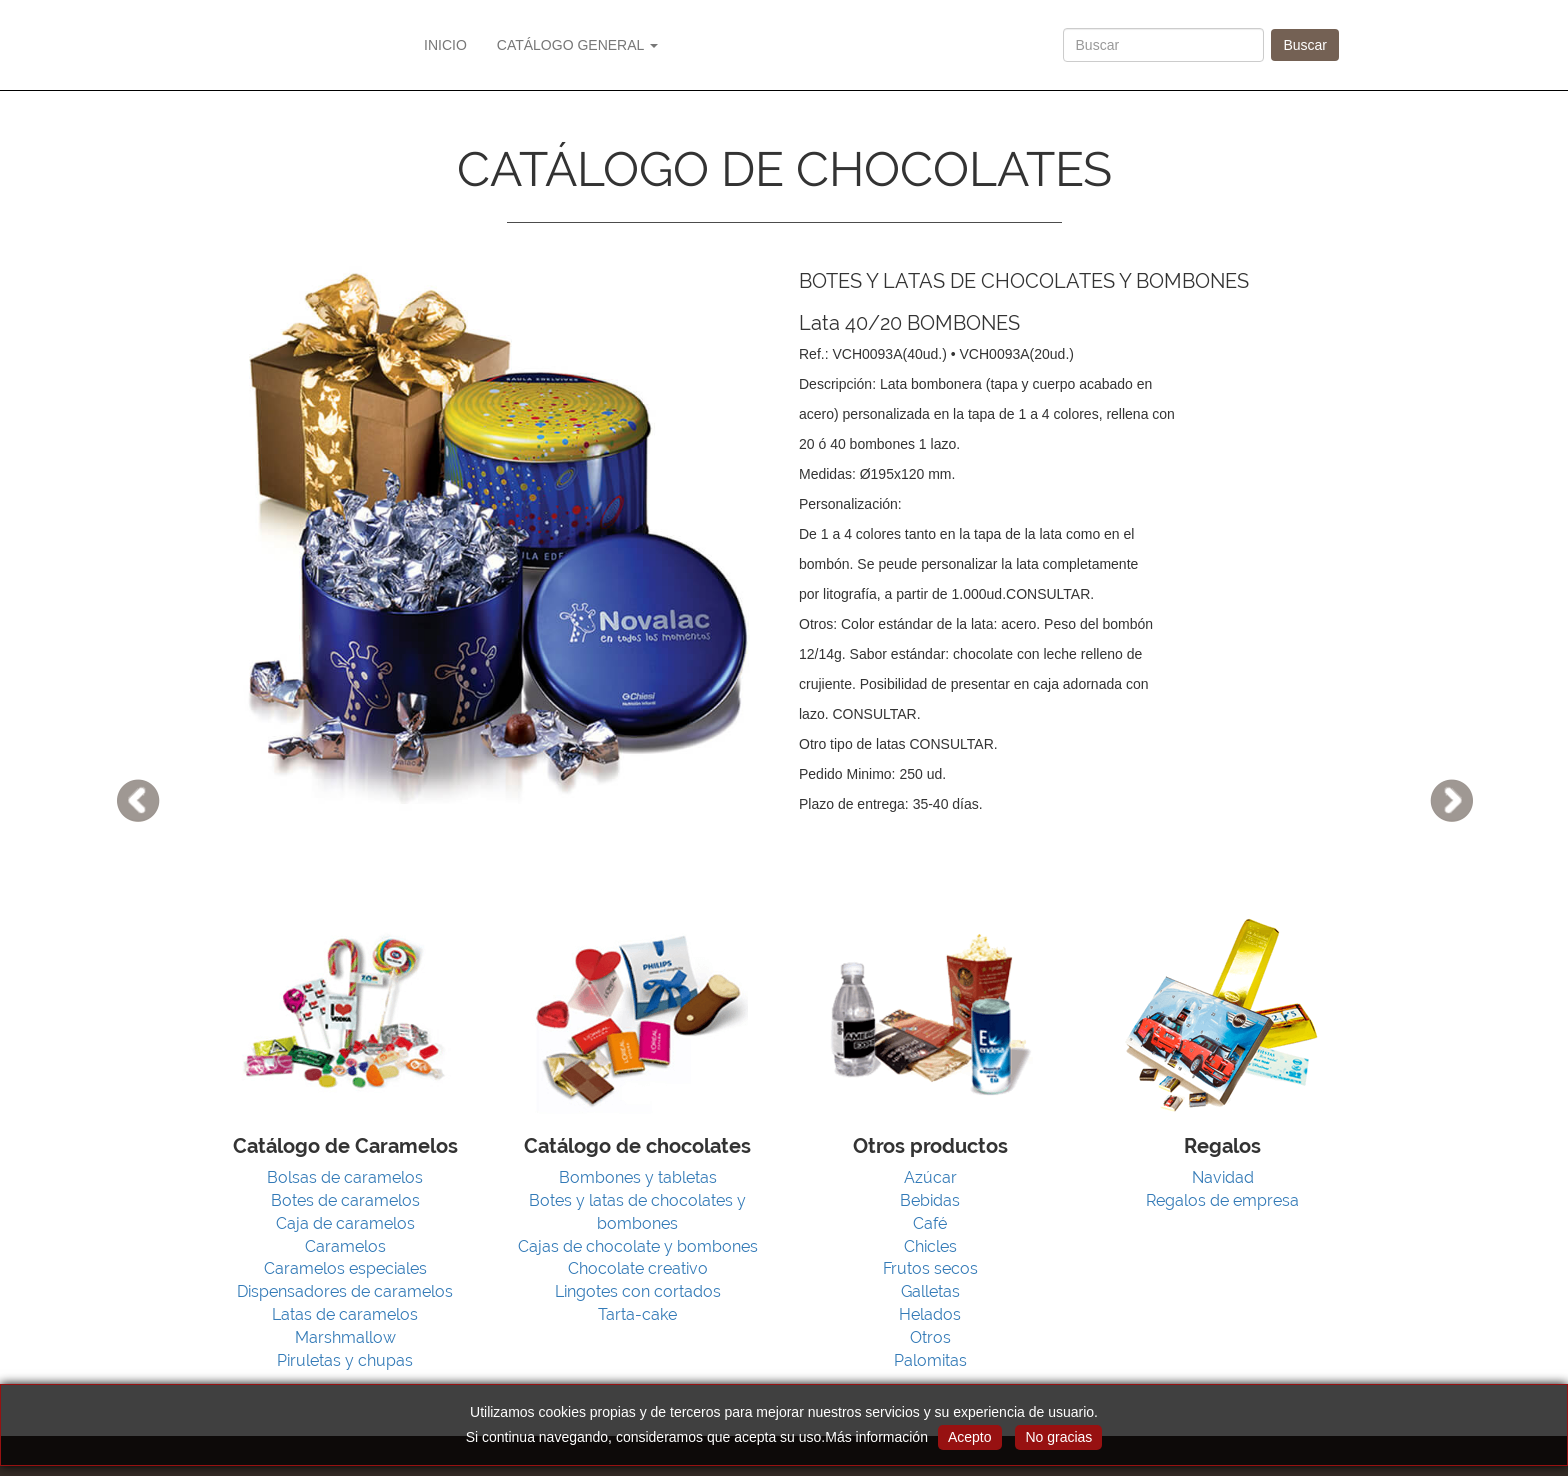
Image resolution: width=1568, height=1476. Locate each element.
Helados (930, 1314)
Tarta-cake (637, 1314)
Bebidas (930, 1200)
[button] (117, 738)
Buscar (1305, 45)
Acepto (970, 1437)
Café (930, 1223)
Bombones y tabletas (638, 1177)
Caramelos (345, 1246)
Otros (930, 1337)
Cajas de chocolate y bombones (638, 1246)
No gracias (1058, 1437)
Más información (876, 1437)
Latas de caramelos (345, 1314)
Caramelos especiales (345, 1268)
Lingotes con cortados (638, 1291)
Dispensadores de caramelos (345, 1291)
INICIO (445, 45)
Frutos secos (930, 1268)
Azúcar (930, 1177)
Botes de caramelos (345, 1200)
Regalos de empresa (1222, 1200)
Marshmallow (345, 1337)
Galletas (930, 1291)
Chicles (930, 1246)
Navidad (1223, 1177)
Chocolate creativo (638, 1268)
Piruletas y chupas (345, 1360)
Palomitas (930, 1360)
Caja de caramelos (345, 1223)
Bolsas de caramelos (345, 1177)
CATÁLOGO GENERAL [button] (577, 45)
